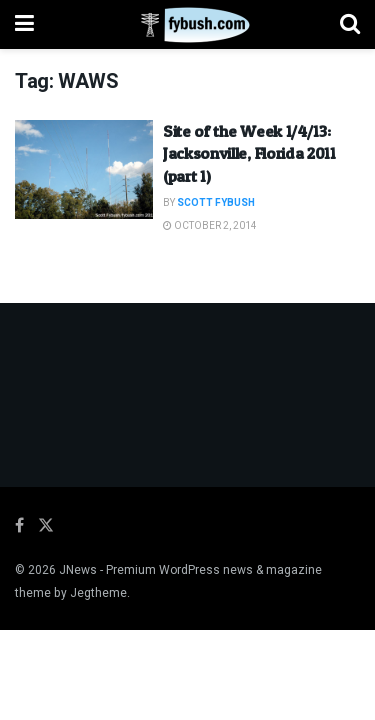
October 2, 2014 (210, 226)
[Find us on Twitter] (46, 526)
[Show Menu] (24, 24)
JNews (78, 570)
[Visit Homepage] (187, 25)
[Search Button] (350, 24)
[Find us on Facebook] (19, 526)
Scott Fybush (216, 203)
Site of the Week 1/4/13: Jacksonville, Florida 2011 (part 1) (249, 153)
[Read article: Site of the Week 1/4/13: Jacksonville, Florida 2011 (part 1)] (84, 169)
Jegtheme (98, 593)
